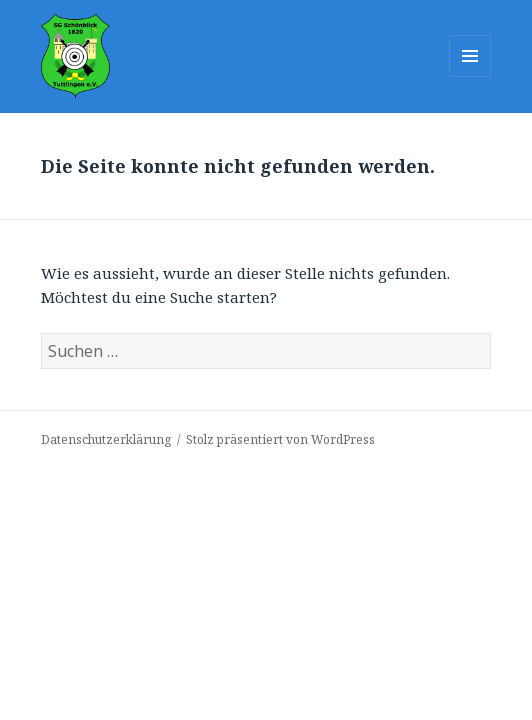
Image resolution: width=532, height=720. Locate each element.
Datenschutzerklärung (106, 439)
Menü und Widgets (470, 76)
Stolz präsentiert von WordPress (280, 439)
